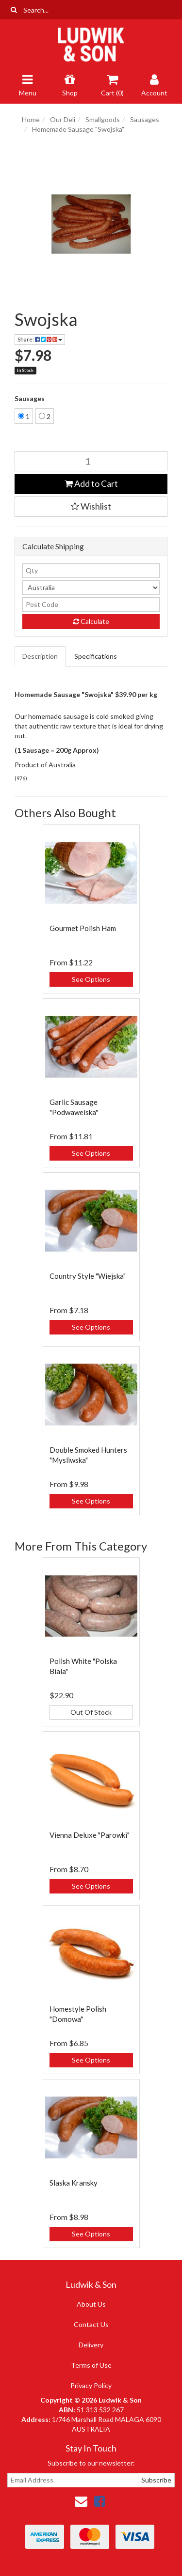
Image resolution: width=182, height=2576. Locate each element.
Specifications (95, 656)
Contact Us (91, 2324)
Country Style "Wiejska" (88, 1276)
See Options (91, 979)
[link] (99, 2501)
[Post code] (91, 604)
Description (40, 656)
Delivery (91, 2345)
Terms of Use (91, 2365)
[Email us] (81, 2501)
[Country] (91, 587)
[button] (91, 507)
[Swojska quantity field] (91, 461)
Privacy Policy (91, 2385)
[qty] (91, 570)
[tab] (40, 656)
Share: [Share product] (39, 339)
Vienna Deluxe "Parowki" (90, 1835)
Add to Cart (91, 483)
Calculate (91, 621)
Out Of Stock (91, 1712)
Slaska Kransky (74, 2182)
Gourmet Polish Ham (83, 928)
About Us (91, 2304)
